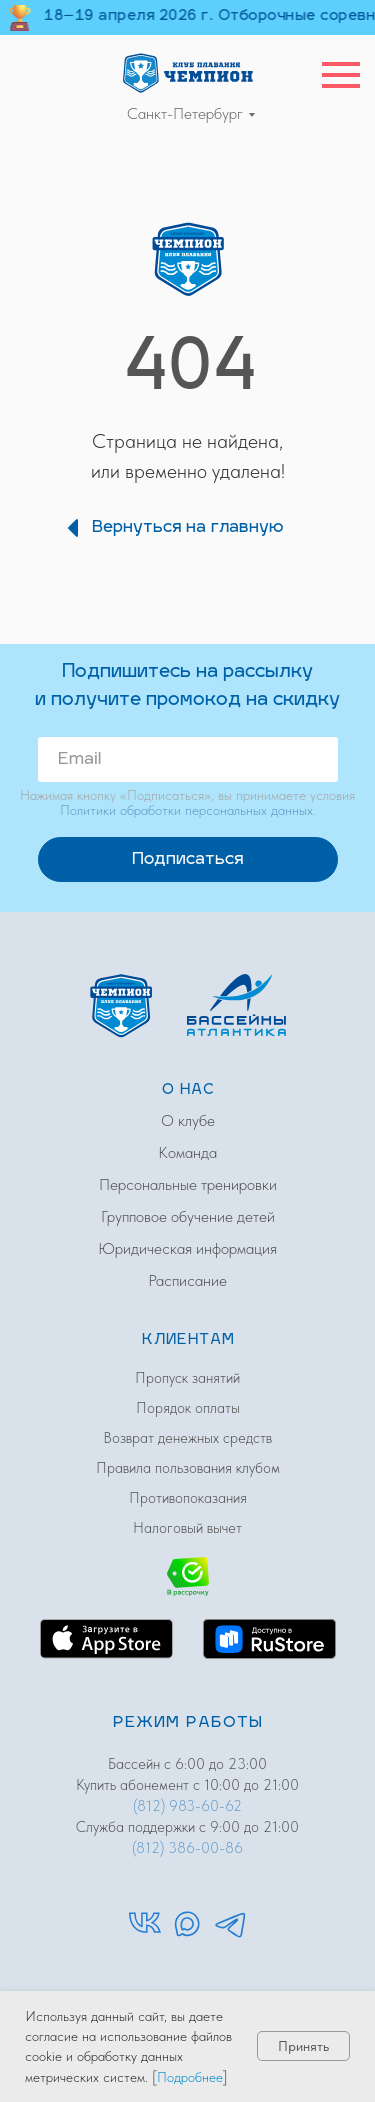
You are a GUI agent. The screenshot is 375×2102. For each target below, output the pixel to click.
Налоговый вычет (187, 1528)
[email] (188, 759)
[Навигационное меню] (341, 75)
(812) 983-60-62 (187, 1806)
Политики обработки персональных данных (186, 810)
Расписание (187, 1280)
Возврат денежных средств (187, 1438)
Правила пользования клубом (188, 1468)
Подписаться (187, 860)
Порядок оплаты (188, 1408)
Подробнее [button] (190, 2077)
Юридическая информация (187, 1248)
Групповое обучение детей (188, 1216)
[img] (188, 72)
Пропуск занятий (187, 1378)
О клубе (188, 1120)
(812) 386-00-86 (187, 1848)
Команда (187, 1152)
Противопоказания (188, 1498)
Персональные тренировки (188, 1184)
